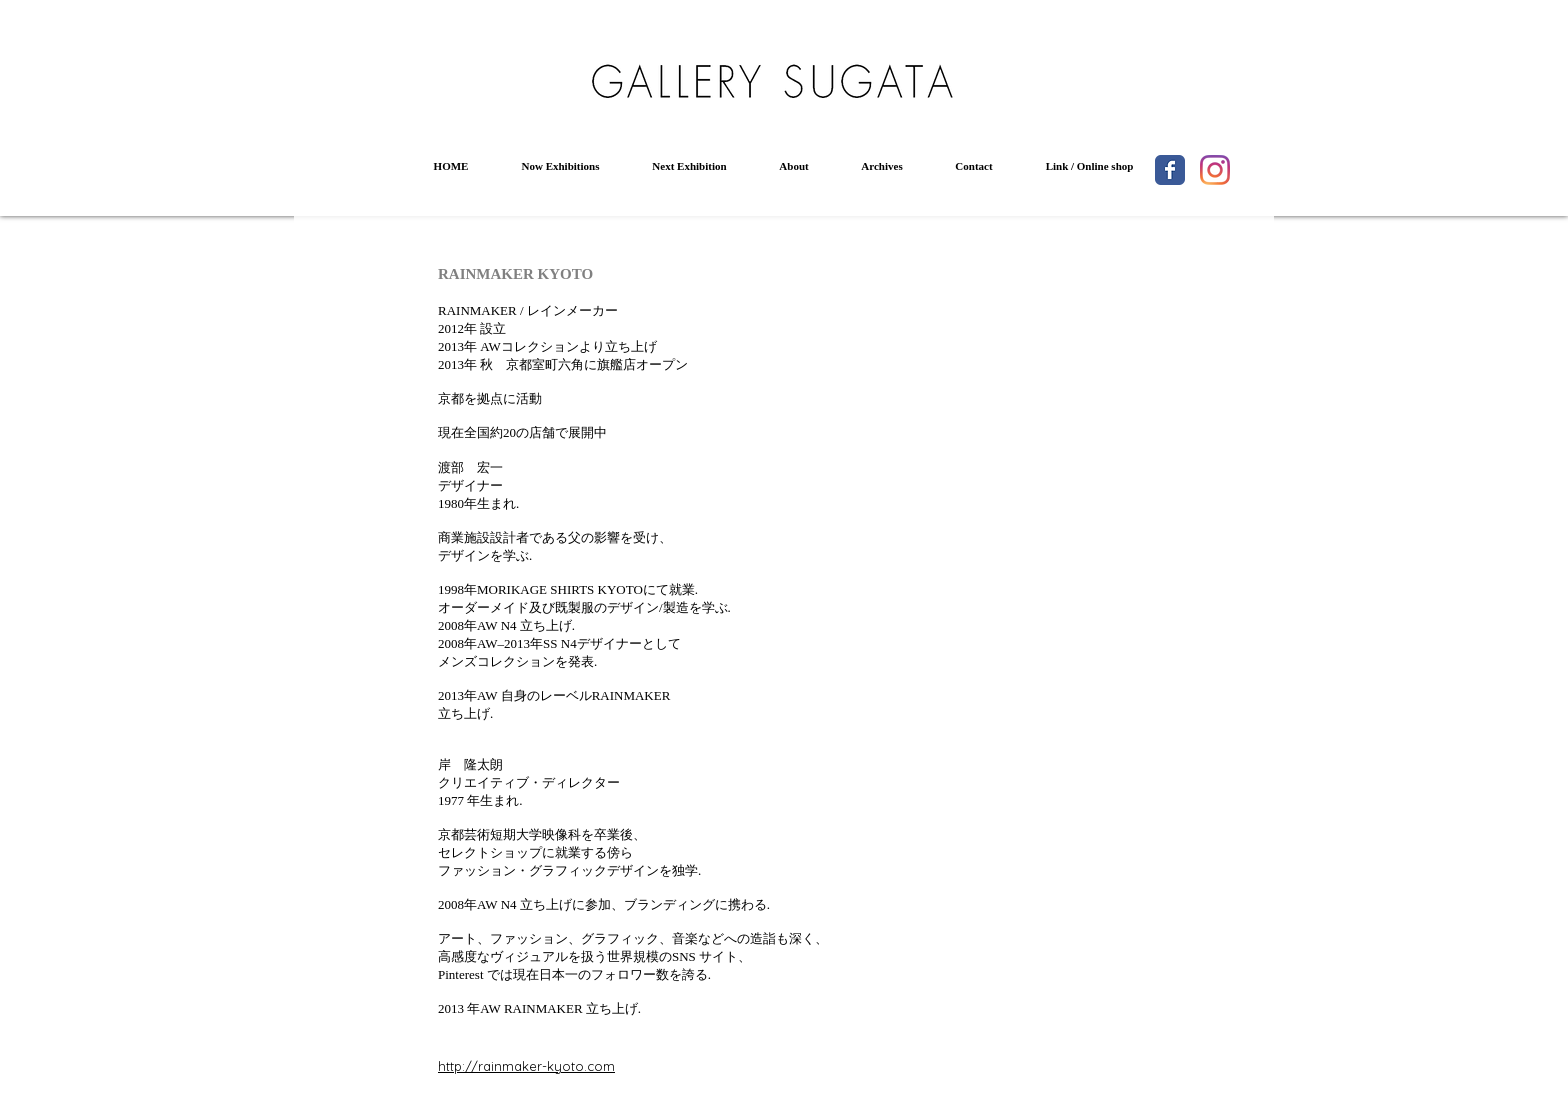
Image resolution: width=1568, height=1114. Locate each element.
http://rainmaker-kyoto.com (526, 1066)
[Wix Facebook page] (1170, 170)
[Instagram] (1215, 170)
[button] (560, 166)
